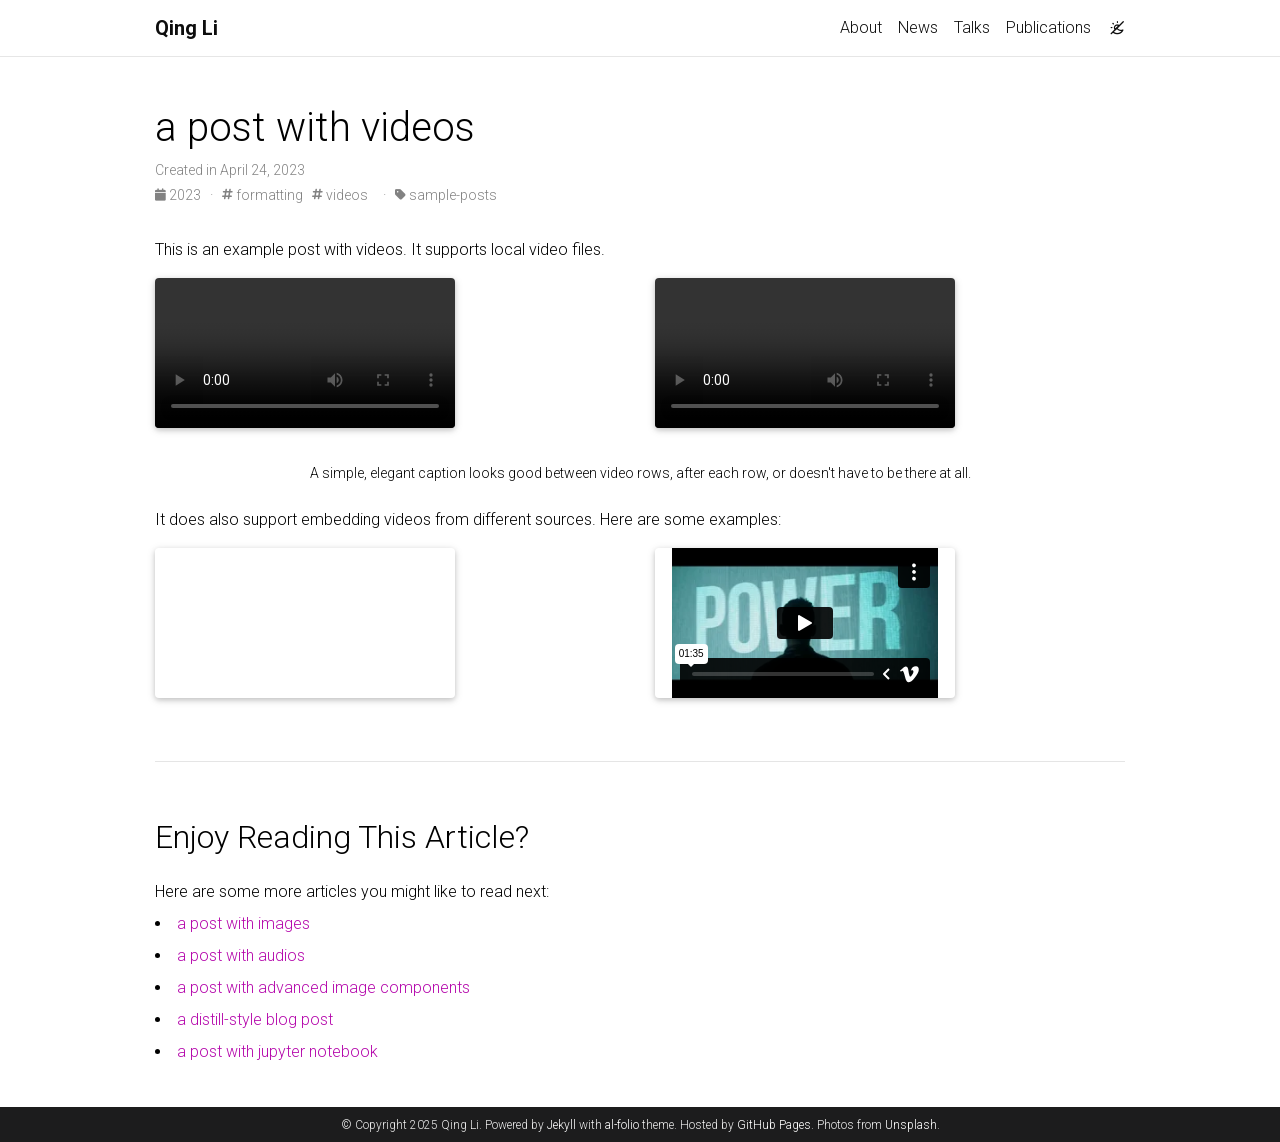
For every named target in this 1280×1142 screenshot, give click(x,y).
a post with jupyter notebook (277, 1051)
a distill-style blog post (255, 1019)
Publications (1048, 27)
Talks (972, 27)
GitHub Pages (774, 1125)
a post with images (243, 923)
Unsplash (911, 1125)
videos (340, 195)
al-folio (622, 1125)
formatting (262, 195)
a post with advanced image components (323, 987)
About (861, 27)
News (918, 27)
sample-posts (446, 195)
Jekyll (561, 1125)
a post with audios (241, 955)
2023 (179, 195)
